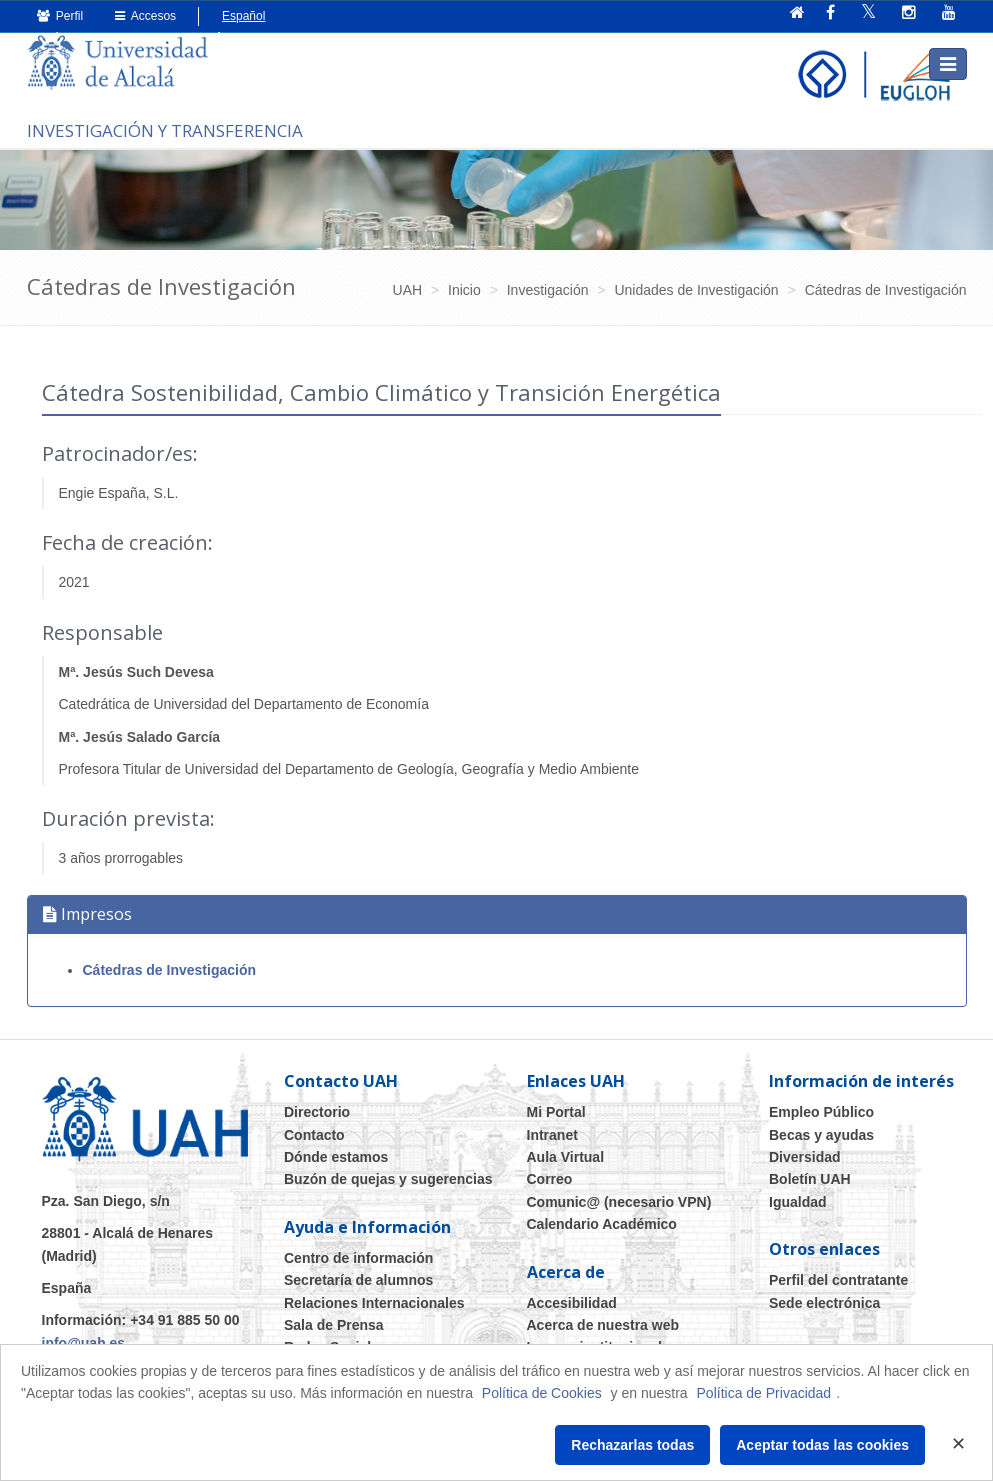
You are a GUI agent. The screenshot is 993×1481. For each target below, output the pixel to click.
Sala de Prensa (334, 1325)
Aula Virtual (566, 1157)
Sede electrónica (824, 1303)
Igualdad (798, 1202)
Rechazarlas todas (632, 1445)
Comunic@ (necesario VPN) (619, 1202)
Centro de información (358, 1258)
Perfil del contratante (838, 1280)
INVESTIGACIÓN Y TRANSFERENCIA (165, 130)
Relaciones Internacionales (374, 1303)
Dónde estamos (336, 1157)
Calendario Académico (602, 1224)
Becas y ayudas (821, 1135)
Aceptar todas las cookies (822, 1445)
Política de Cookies (542, 1393)
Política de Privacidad (764, 1393)
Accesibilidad (572, 1303)
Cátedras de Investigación (170, 970)
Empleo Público (821, 1112)
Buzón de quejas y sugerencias (388, 1179)
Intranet (552, 1135)
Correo (550, 1179)
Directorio (317, 1112)
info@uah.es (84, 1343)
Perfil (60, 16)
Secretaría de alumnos (358, 1280)
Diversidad (805, 1157)
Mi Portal (556, 1112)
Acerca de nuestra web (603, 1325)
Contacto (314, 1135)
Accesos (145, 16)
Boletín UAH (810, 1179)
